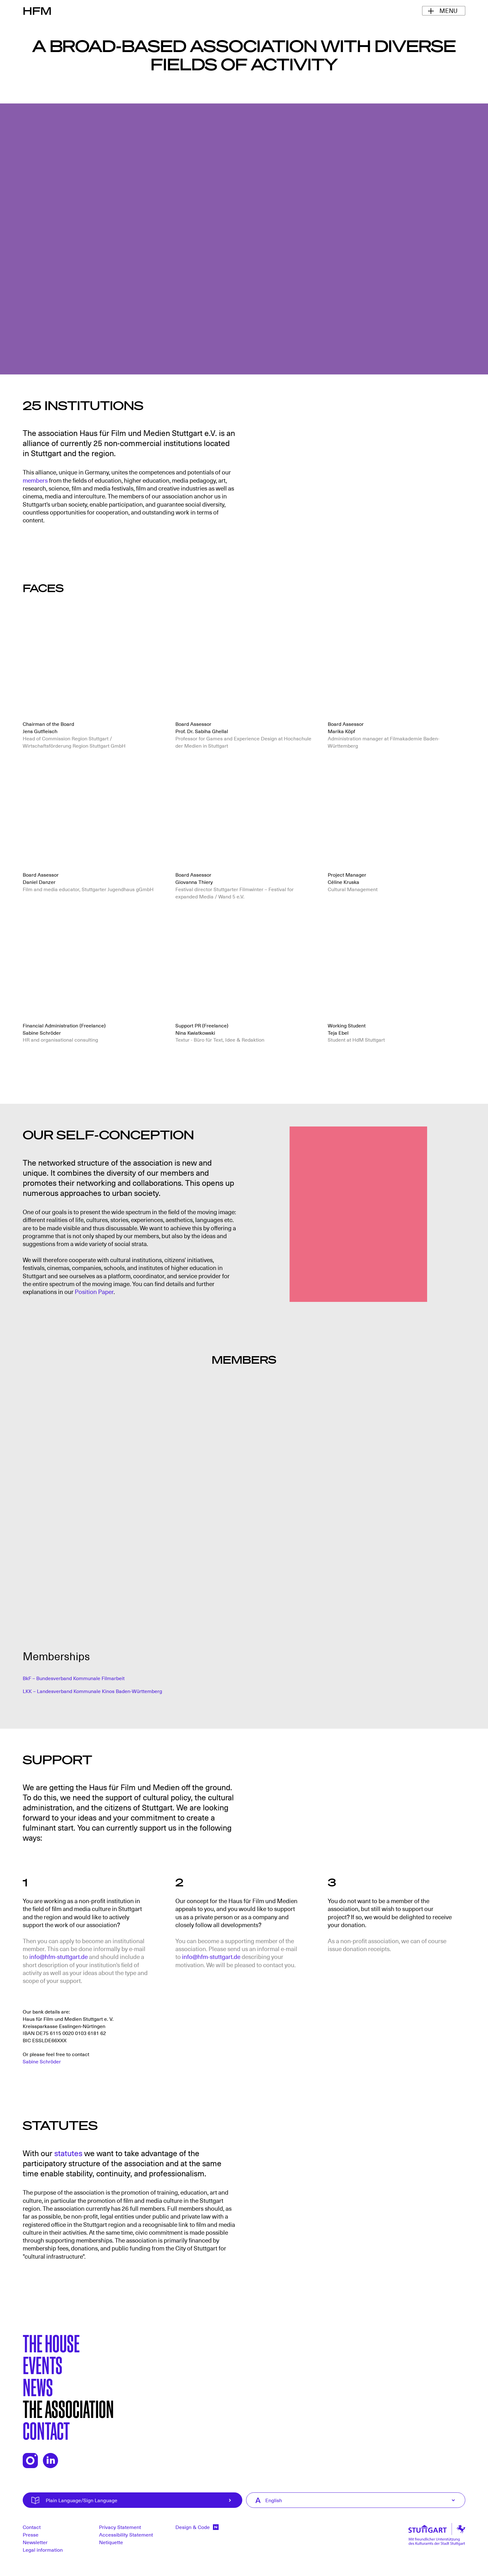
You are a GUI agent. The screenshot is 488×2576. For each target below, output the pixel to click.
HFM (37, 10)
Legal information (43, 2549)
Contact (46, 2429)
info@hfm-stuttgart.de (58, 1956)
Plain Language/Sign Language (143, 2500)
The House (51, 2342)
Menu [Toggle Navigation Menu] (448, 10)
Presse (30, 2534)
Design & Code (197, 2527)
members (35, 480)
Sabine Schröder (42, 2061)
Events (42, 2364)
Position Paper (94, 1291)
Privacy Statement (120, 2527)
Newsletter (35, 2542)
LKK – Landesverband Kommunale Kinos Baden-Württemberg (92, 1691)
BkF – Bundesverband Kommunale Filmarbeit (74, 1678)
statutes (68, 2153)
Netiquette (111, 2542)
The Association (68, 2408)
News (38, 2386)
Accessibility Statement (126, 2534)
